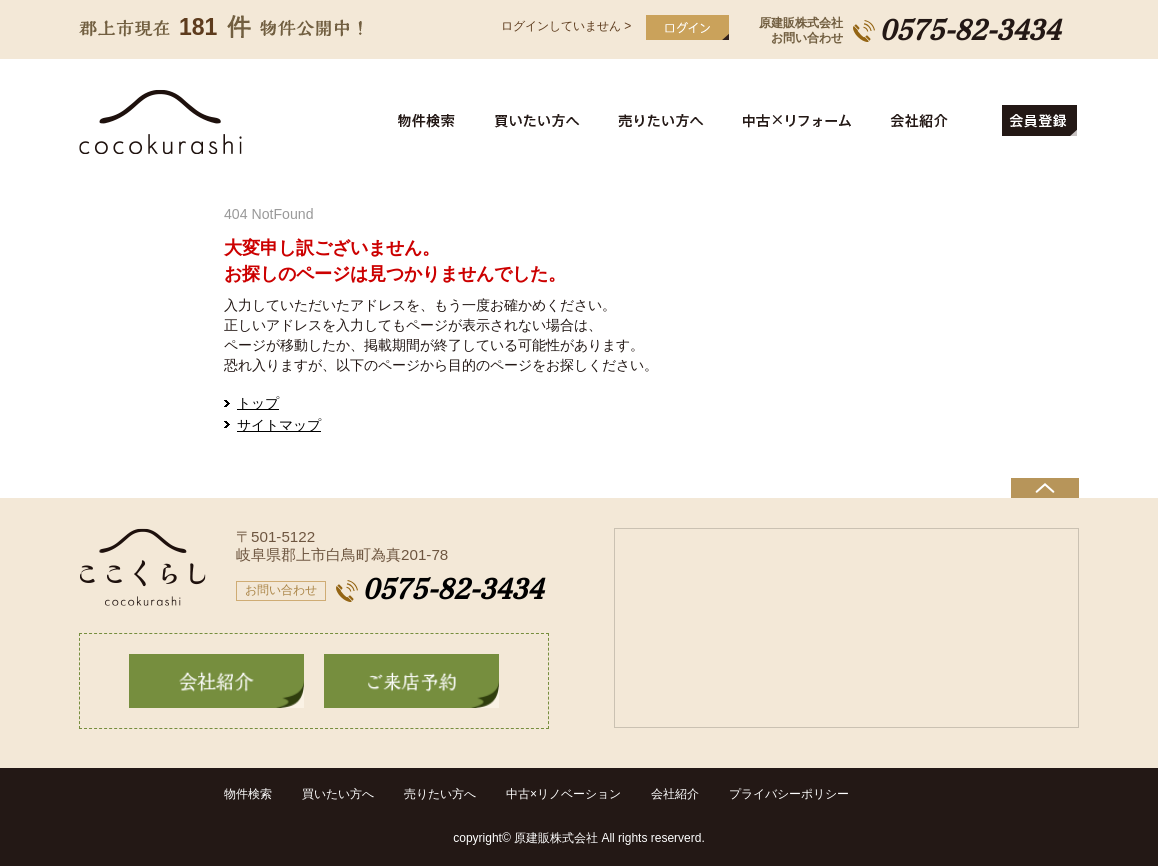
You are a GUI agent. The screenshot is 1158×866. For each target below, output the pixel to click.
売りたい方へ (665, 121)
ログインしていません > (566, 26)
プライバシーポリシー (789, 794)
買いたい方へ (540, 121)
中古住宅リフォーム (800, 121)
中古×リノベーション (563, 794)
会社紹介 (937, 121)
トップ (258, 403)
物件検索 (438, 121)
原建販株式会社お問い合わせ (801, 30)
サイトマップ (279, 425)
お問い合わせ (281, 590)
